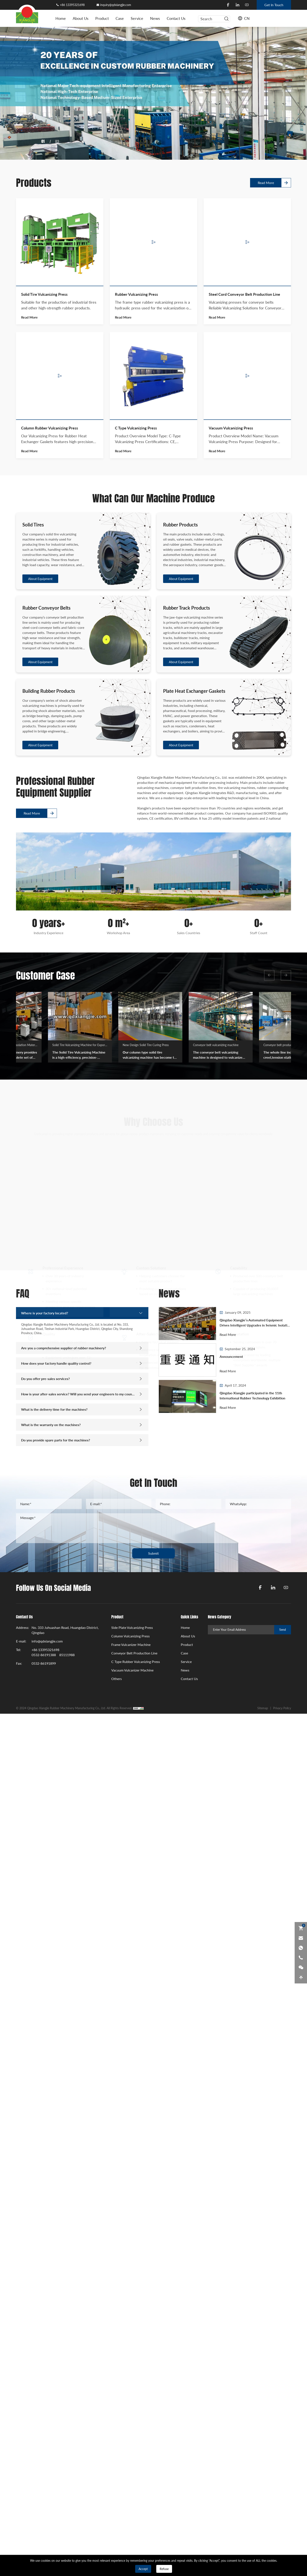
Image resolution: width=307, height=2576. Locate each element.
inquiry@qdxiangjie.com (115, 5)
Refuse (164, 2569)
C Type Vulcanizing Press (136, 606)
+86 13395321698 (72, 5)
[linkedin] (237, 5)
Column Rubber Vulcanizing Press (49, 606)
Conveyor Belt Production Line (134, 1653)
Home (60, 18)
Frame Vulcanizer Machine (131, 1644)
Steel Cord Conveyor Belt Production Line (244, 472)
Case (120, 18)
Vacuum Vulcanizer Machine (132, 1670)
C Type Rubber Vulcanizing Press (135, 1662)
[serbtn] (226, 18)
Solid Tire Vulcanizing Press (44, 472)
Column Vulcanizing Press (130, 1636)
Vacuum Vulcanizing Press (231, 606)
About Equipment (40, 746)
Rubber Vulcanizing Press (136, 472)
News (155, 18)
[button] (269, 975)
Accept (143, 2569)
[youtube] (247, 5)
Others (116, 1679)
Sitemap (262, 1708)
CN (247, 18)
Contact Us (176, 18)
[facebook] (228, 5)
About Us (80, 18)
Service (137, 18)
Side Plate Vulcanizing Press (132, 1627)
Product (102, 18)
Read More (266, 175)
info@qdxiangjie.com (47, 1641)
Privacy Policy (282, 1708)
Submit (153, 1553)
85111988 (67, 1655)
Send (282, 1629)
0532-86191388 (44, 1655)
